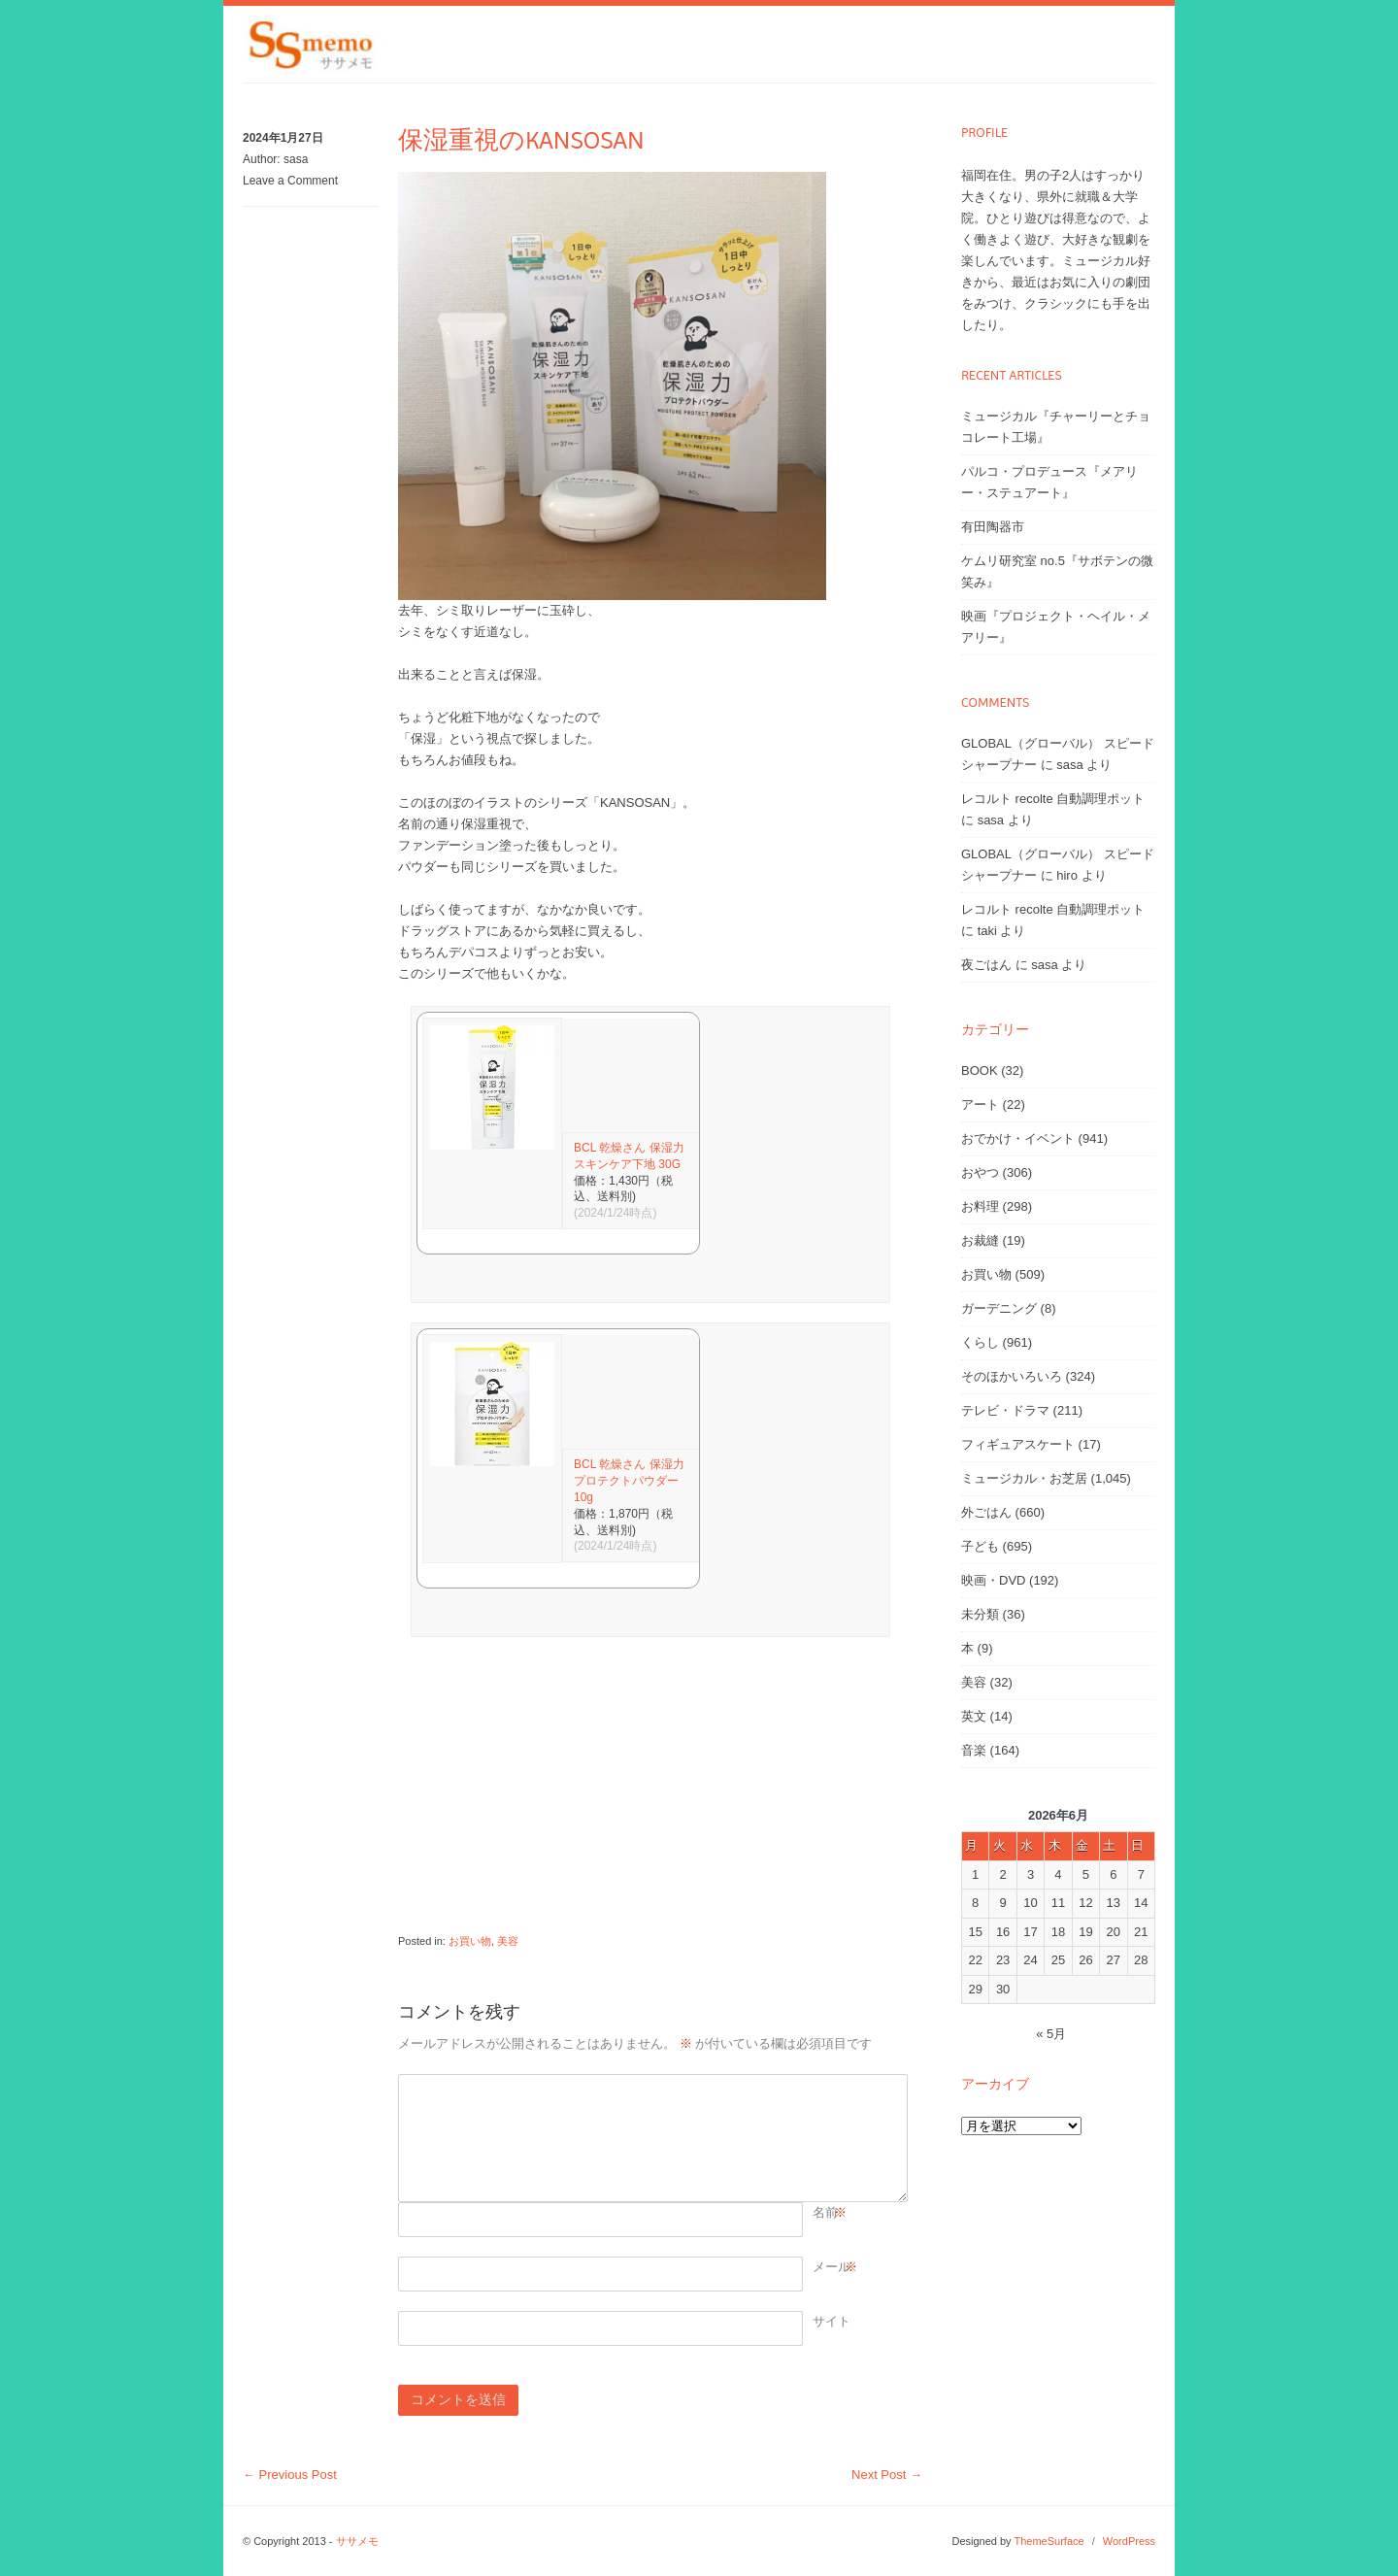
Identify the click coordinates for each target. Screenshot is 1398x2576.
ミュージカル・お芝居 (1024, 1478)
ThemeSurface (1048, 2541)
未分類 (980, 1614)
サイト (831, 2321)
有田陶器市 (992, 526)
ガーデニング (999, 1308)
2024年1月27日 (283, 138)
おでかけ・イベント (1018, 1138)
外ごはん (986, 1512)
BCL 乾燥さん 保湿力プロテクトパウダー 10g (629, 1480)
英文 (973, 1716)
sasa (295, 159)
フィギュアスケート (1018, 1444)
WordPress (1129, 2541)
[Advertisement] (650, 1794)
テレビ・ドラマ (1005, 1410)
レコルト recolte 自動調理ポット (1053, 798)
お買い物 (470, 1941)
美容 (507, 1941)
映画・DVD (993, 1580)
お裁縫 (980, 1240)
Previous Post (290, 2474)
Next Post (886, 2474)
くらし (980, 1342)
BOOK (979, 1070)
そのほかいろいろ (1011, 1376)
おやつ (980, 1172)
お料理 (980, 1206)
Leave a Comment (290, 180)
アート (980, 1104)
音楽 (973, 1750)
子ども (980, 1546)
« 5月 (1051, 2033)
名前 (825, 2213)
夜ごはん (986, 964)
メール (831, 2267)
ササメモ (357, 2541)
